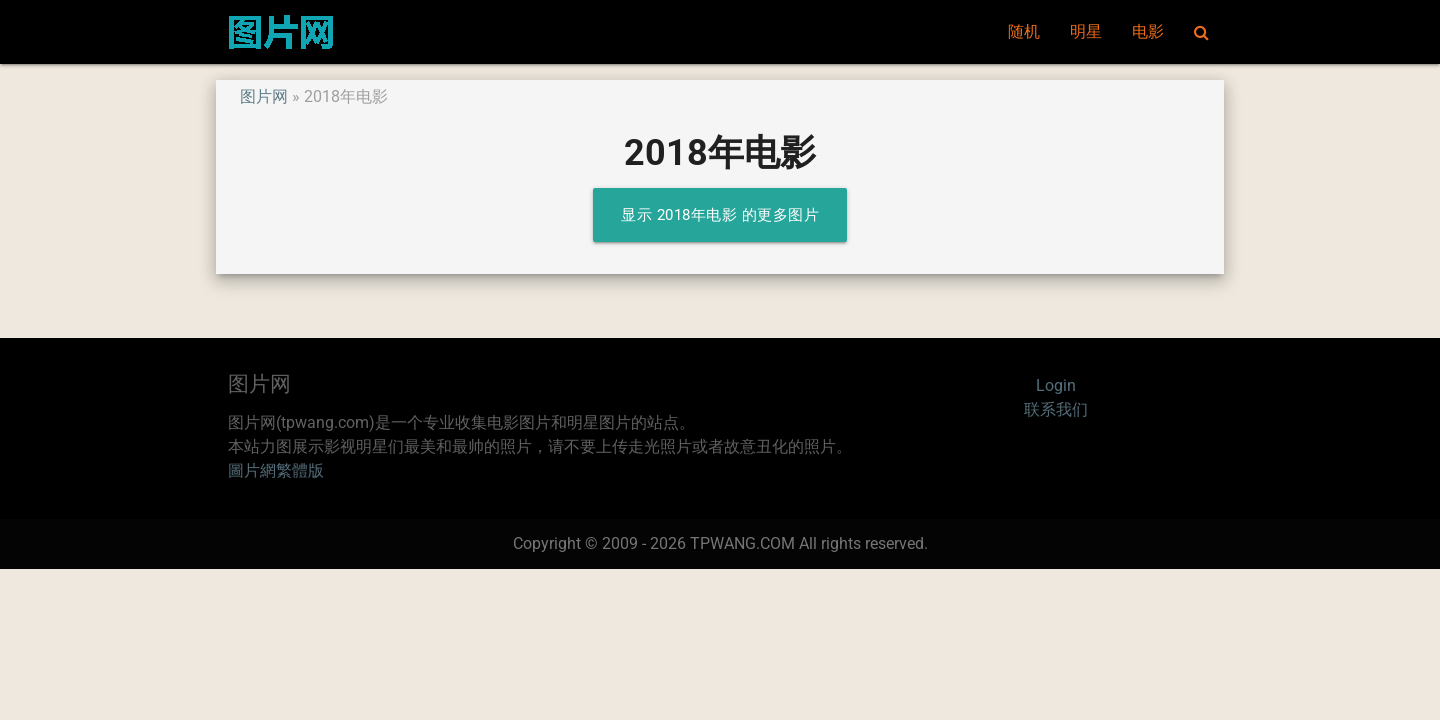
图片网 (264, 96)
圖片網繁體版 (276, 470)
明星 (1086, 31)
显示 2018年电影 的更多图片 (720, 215)
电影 (1148, 31)
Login (1056, 385)
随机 (1024, 31)
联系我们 (1056, 409)
